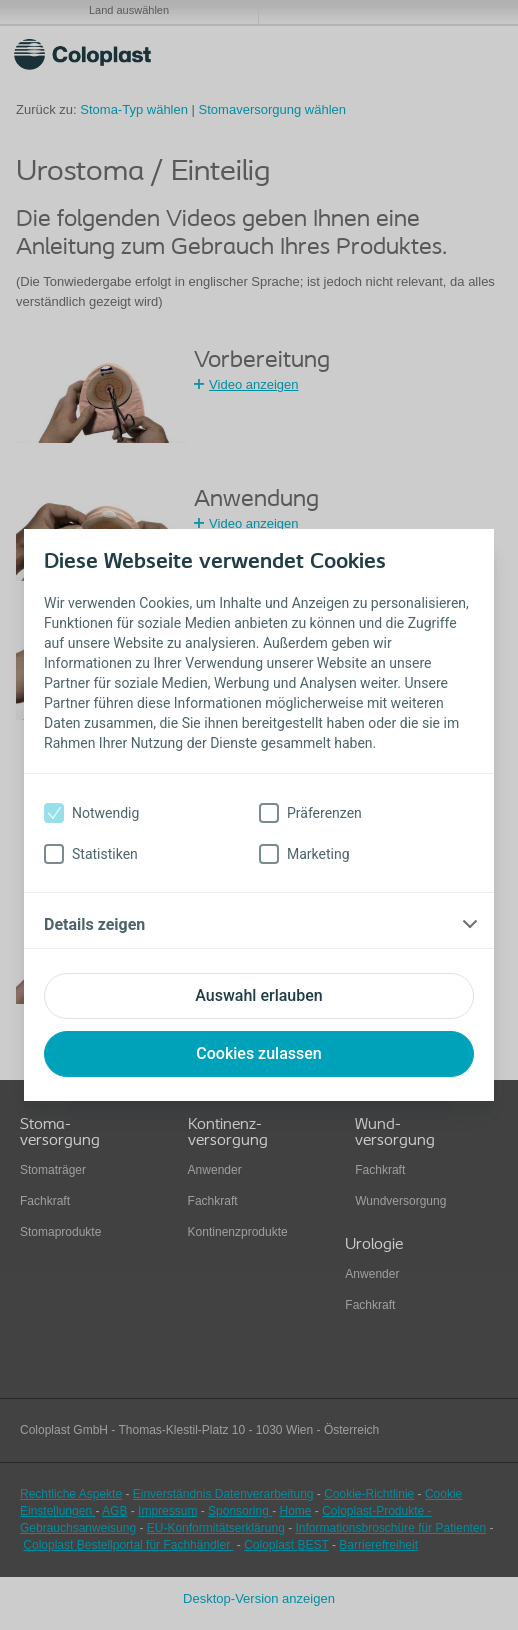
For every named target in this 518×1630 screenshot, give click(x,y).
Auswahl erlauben (258, 995)
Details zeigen (94, 924)
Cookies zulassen (258, 1053)
